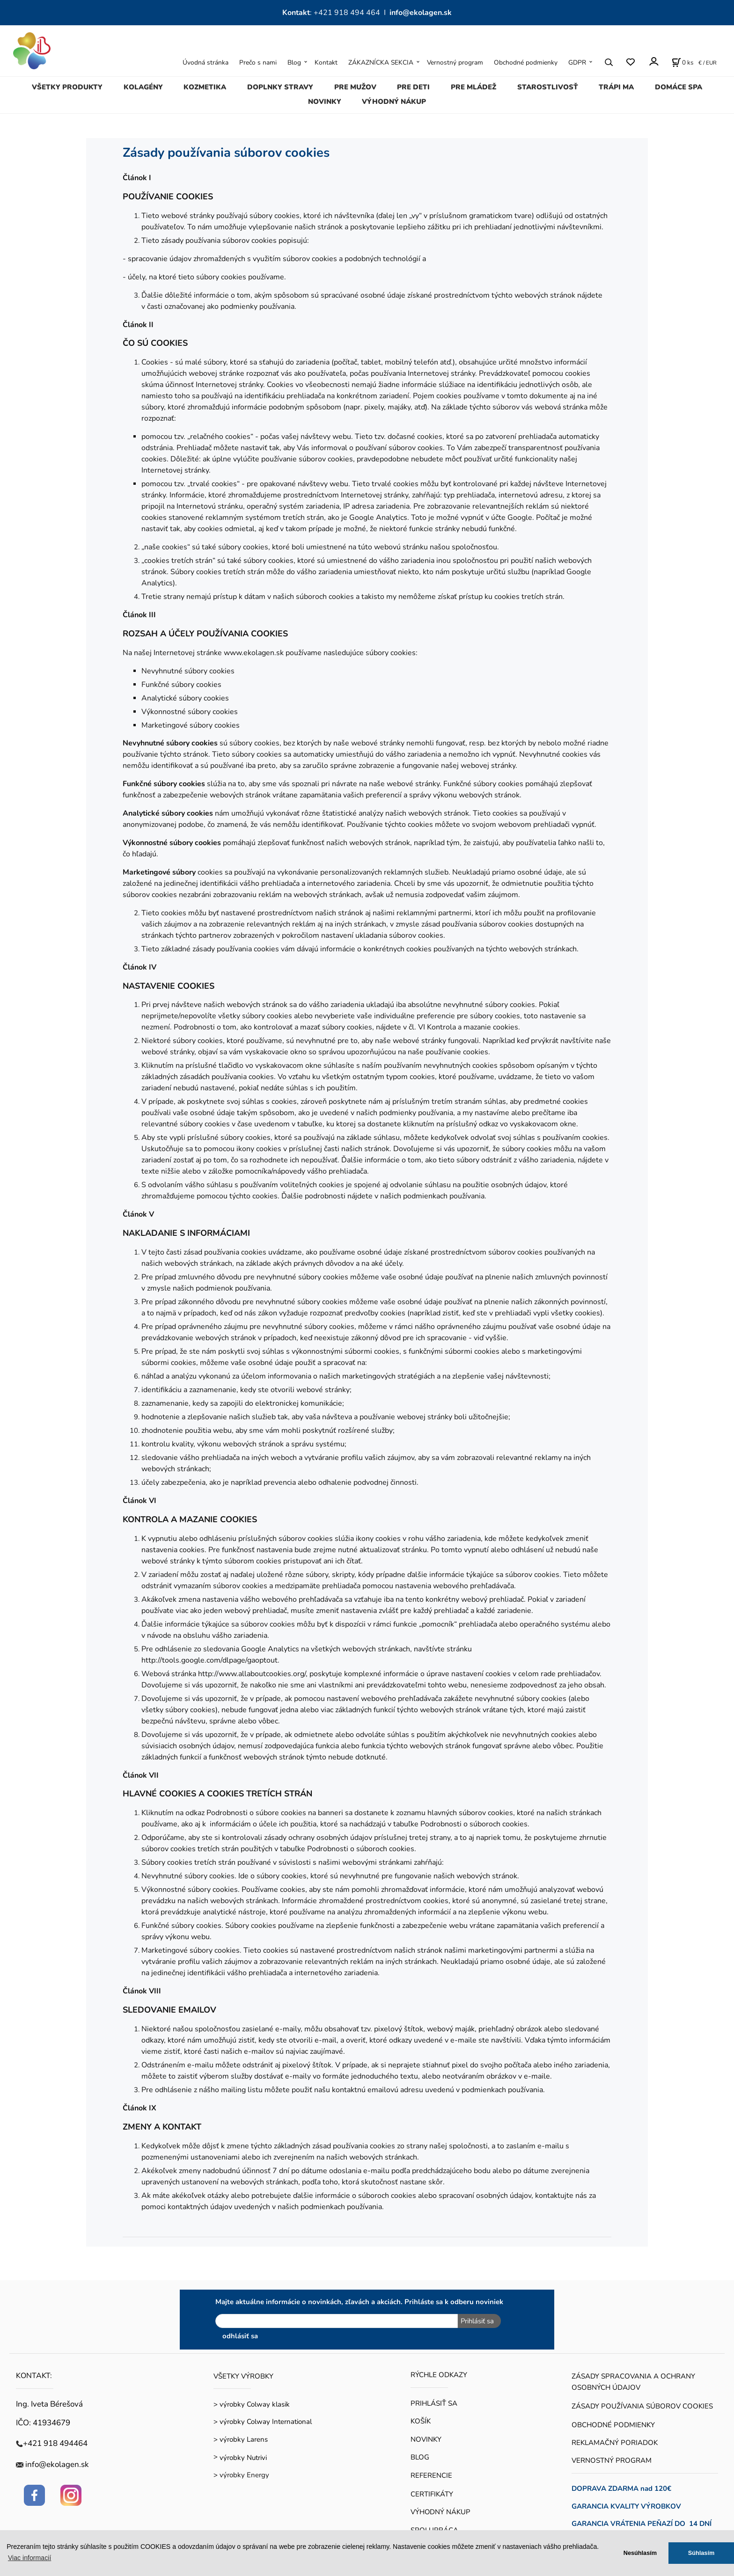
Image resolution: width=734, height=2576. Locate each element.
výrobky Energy (244, 2475)
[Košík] (682, 62)
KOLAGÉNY (143, 87)
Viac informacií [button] (29, 2557)
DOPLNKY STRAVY (280, 87)
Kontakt (326, 62)
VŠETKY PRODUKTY (67, 87)
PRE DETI (413, 87)
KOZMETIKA (205, 87)
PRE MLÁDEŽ (473, 87)
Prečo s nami (258, 62)
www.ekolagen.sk (254, 653)
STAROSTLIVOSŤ (547, 87)
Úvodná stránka (205, 62)
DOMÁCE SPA (678, 87)
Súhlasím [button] (701, 2552)
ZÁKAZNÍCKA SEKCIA (380, 62)
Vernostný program (455, 62)
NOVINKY (324, 101)
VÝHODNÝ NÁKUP (394, 101)
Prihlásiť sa (476, 2321)
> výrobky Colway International (262, 2421)
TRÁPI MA (616, 87)
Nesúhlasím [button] (640, 2552)
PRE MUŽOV (355, 87)
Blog (294, 62)
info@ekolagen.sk (420, 12)
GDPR (577, 62)
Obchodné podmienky (526, 62)
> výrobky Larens (240, 2439)
